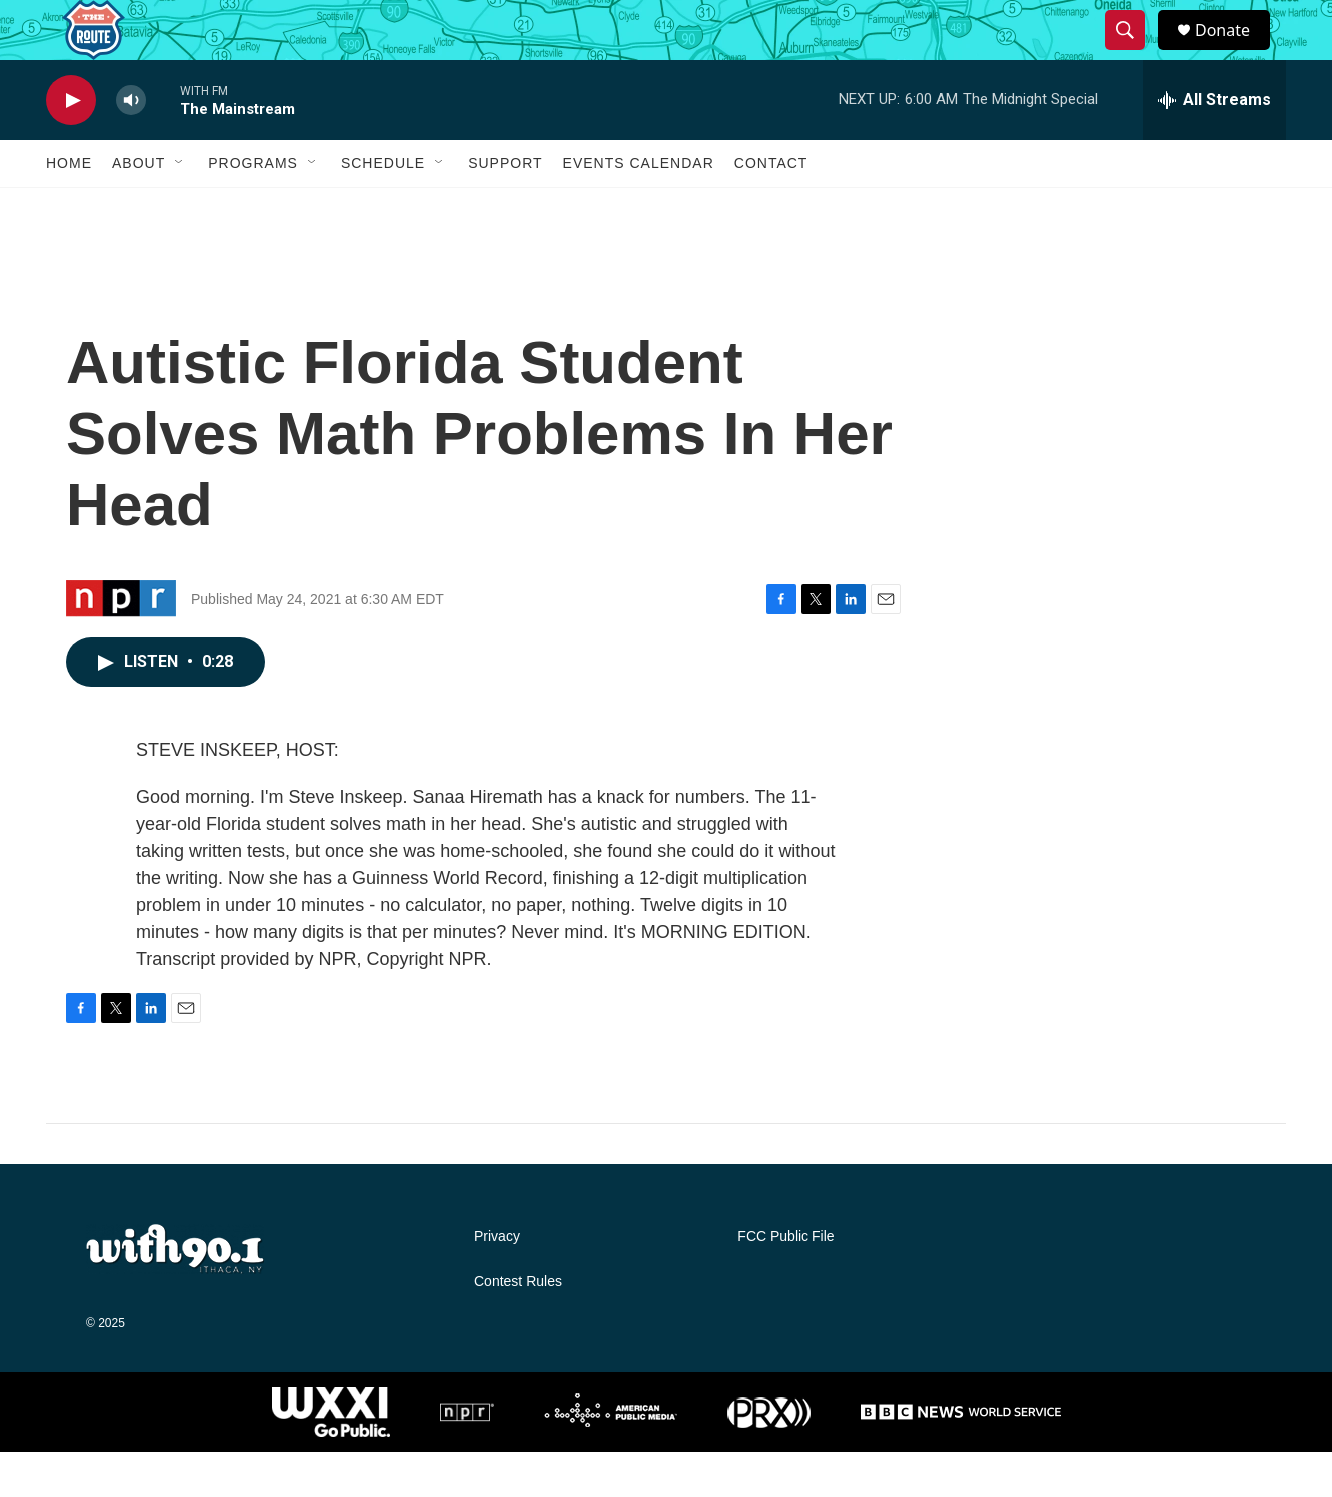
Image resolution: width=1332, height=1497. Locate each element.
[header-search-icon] (1134, 53)
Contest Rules (518, 1326)
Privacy (497, 1281)
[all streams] (1214, 145)
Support (505, 208)
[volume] (131, 145)
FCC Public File (785, 1281)
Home (69, 208)
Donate (1235, 52)
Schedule (383, 208)
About (138, 208)
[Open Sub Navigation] (180, 208)
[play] (71, 145)
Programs (253, 208)
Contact (771, 208)
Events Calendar (638, 208)
